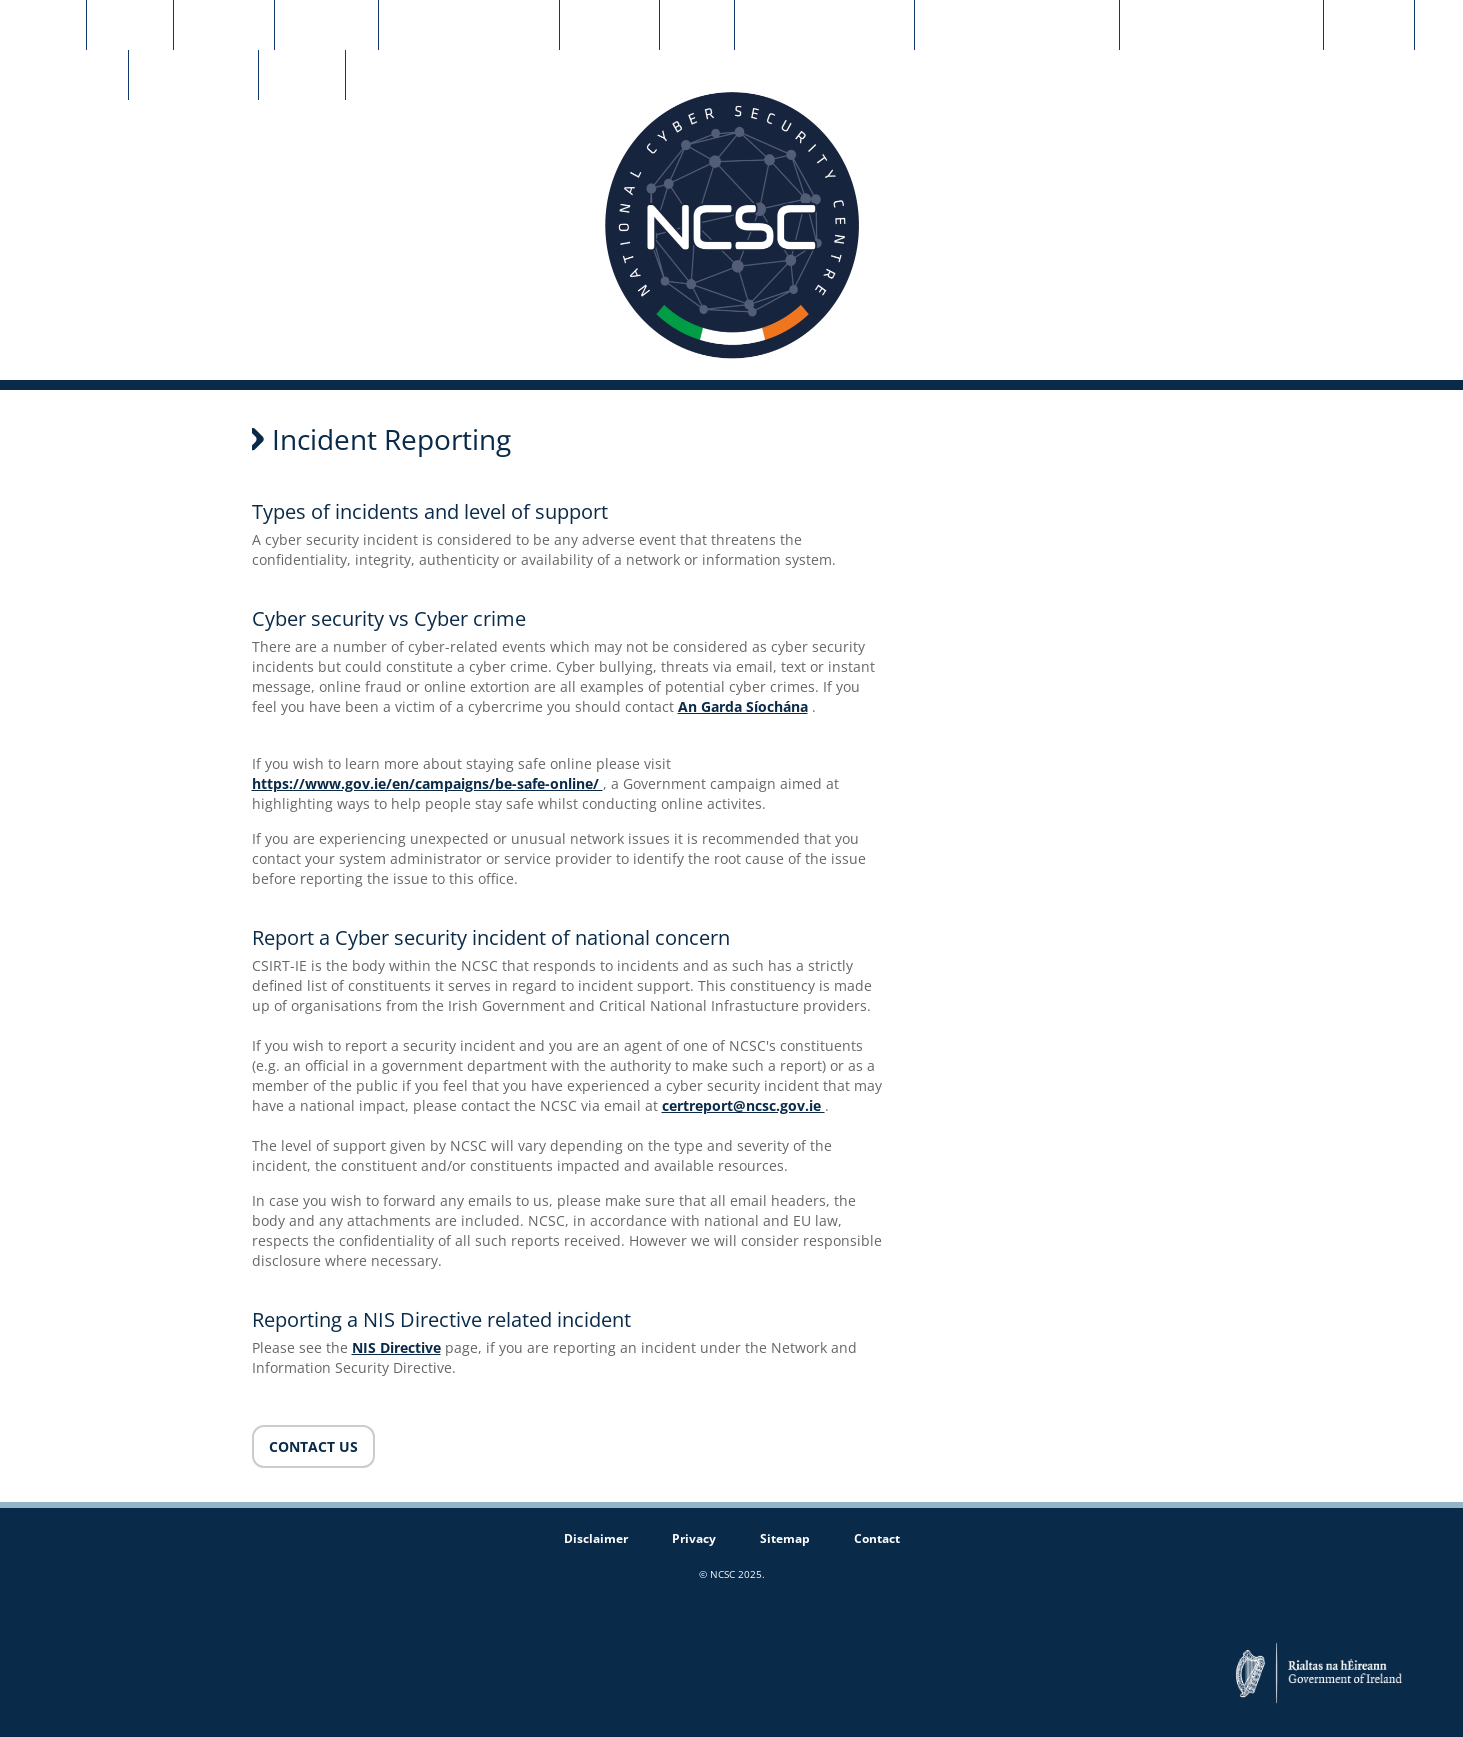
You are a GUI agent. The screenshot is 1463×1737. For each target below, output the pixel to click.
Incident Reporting (469, 26)
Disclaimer (596, 1538)
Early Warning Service (1221, 26)
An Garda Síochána (743, 706)
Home (43, 26)
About (130, 26)
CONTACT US (313, 1446)
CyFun (302, 76)
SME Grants (64, 76)
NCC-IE (1369, 26)
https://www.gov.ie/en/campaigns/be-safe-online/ (427, 783)
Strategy (326, 26)
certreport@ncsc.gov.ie (743, 1105)
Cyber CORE (193, 76)
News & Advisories (824, 26)
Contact (609, 26)
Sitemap (785, 1538)
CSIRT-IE (224, 26)
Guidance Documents (1017, 26)
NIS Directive (396, 1347)
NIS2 (697, 26)
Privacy (694, 1538)
